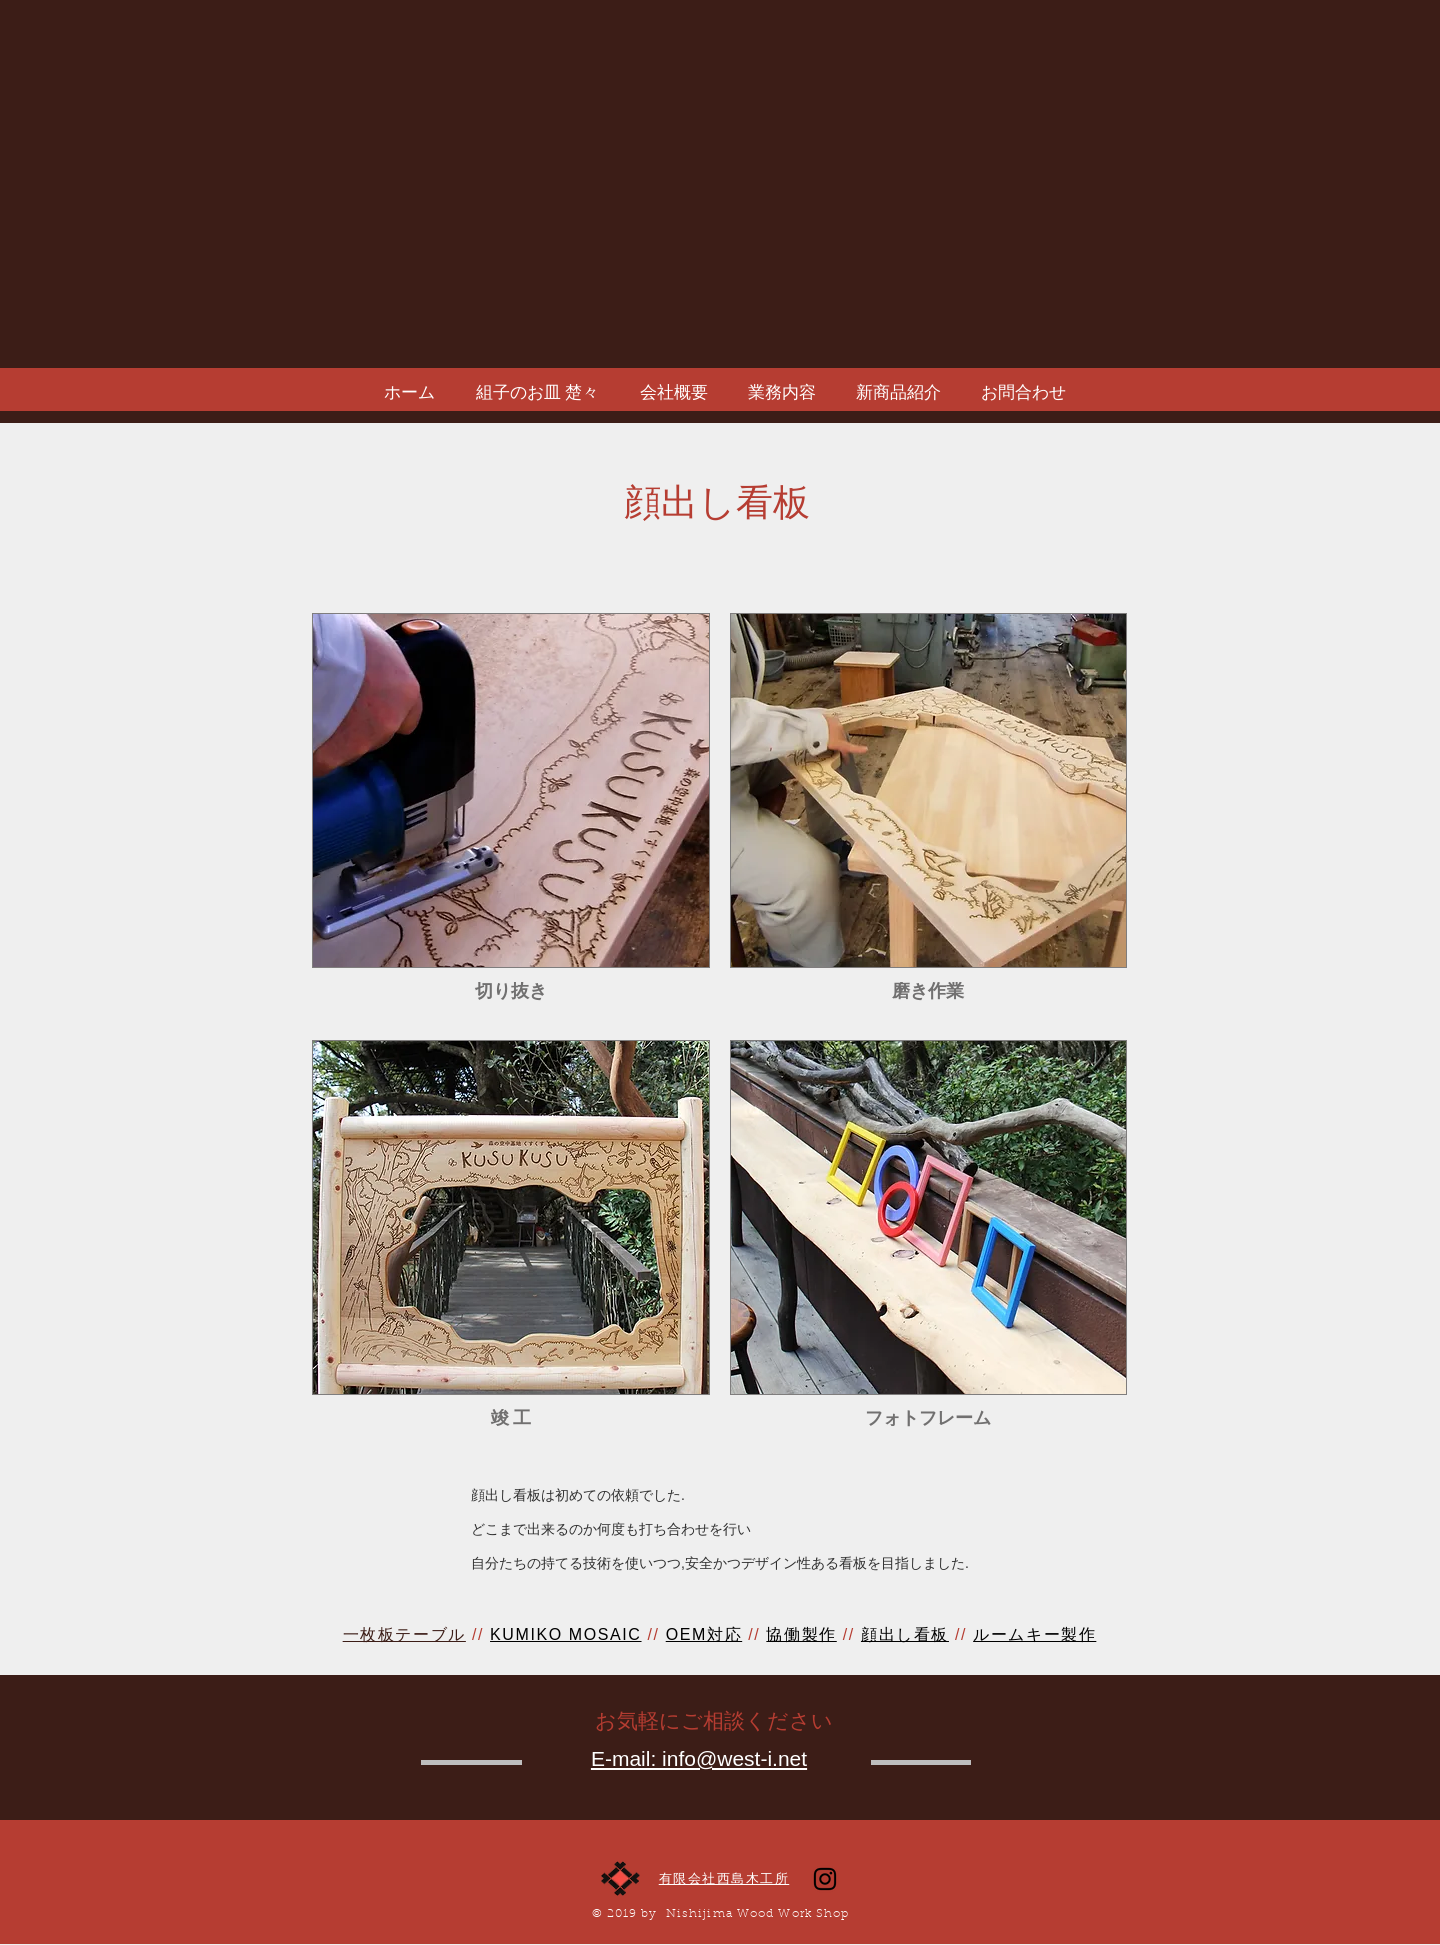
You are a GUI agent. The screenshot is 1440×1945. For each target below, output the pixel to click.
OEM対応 (704, 1634)
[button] (511, 816)
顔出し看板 (905, 1634)
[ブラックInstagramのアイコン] (825, 1879)
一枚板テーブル (404, 1634)
